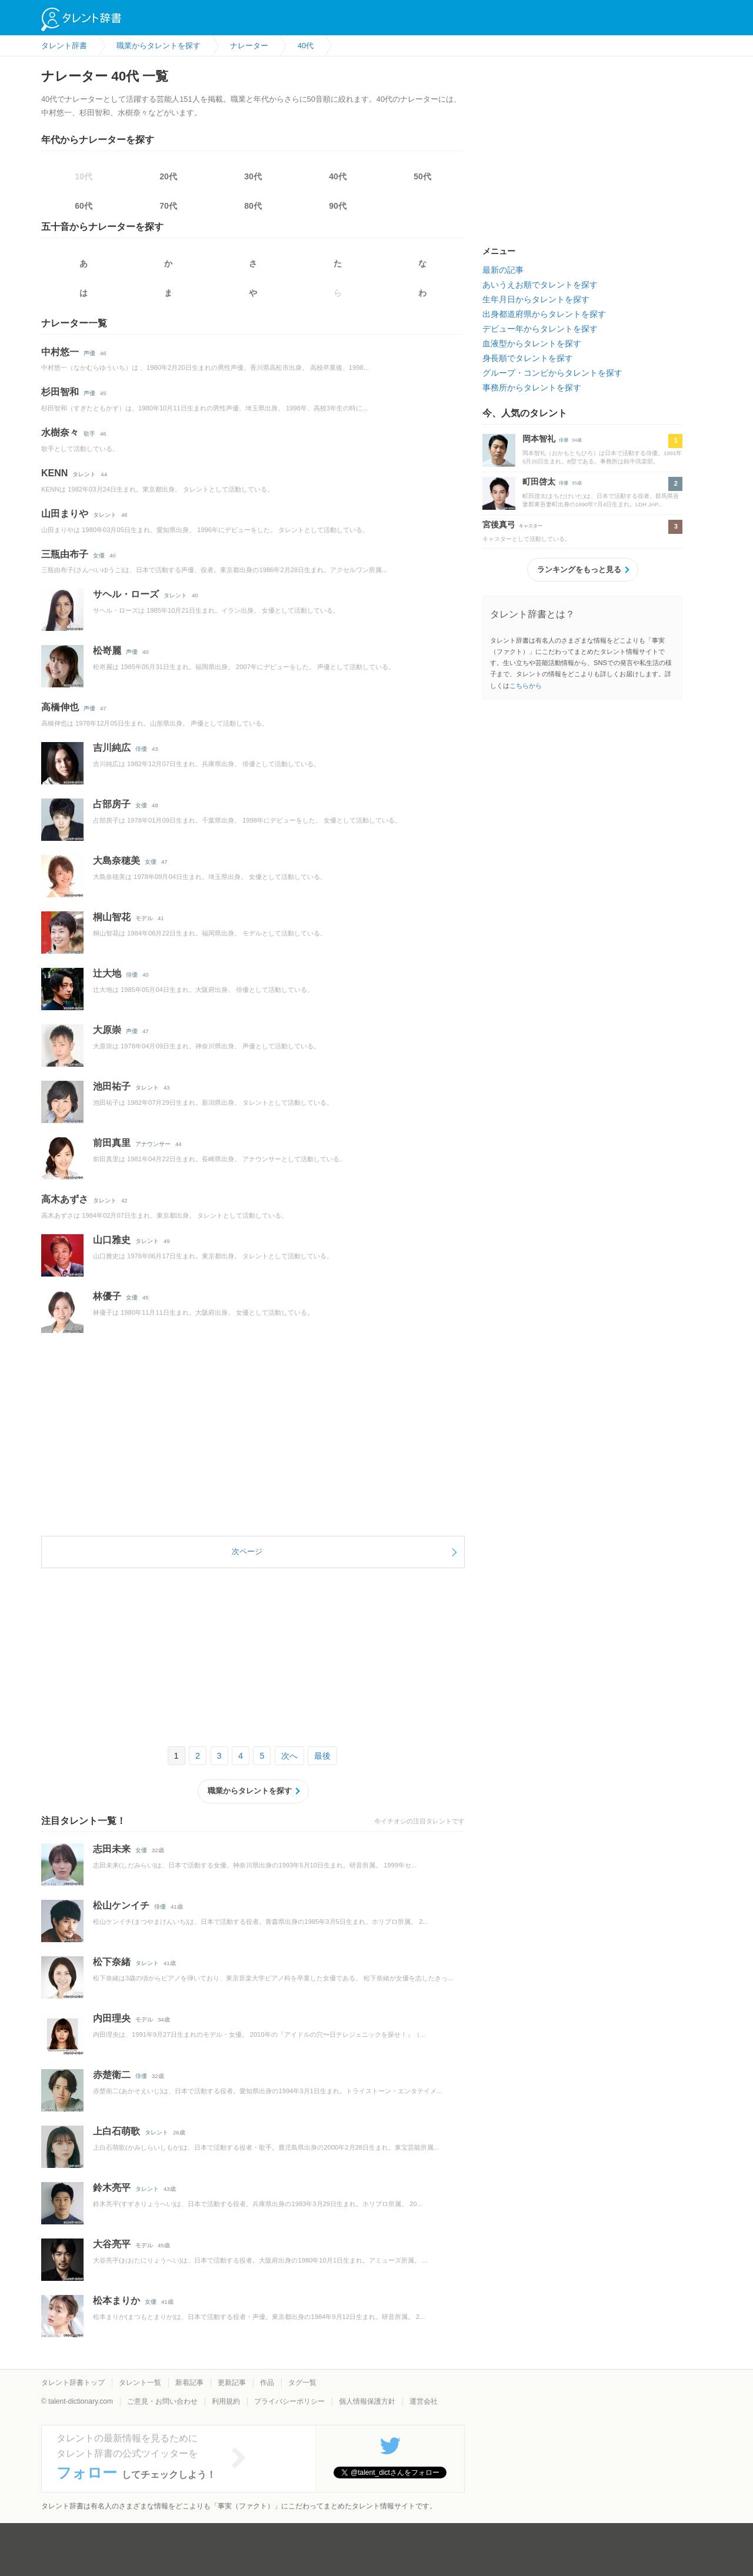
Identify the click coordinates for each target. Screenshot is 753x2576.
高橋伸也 (60, 707)
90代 (337, 206)
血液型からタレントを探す (531, 343)
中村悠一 (60, 352)
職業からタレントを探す (250, 1790)
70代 (168, 206)
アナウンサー (153, 1144)
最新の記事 (503, 270)
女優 (99, 555)
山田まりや (64, 514)
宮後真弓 (498, 524)
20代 (168, 176)
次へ (289, 1755)
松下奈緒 (112, 1962)
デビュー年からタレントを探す (540, 328)
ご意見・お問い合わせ (162, 2401)
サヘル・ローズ (126, 594)
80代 (253, 206)
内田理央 (112, 2018)
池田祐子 (112, 1086)
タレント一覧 (140, 2382)
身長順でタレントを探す (527, 358)
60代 (83, 206)
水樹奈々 (60, 432)
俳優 (141, 749)
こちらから (525, 685)
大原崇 (107, 1030)
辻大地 (107, 973)
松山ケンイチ (121, 1905)
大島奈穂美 (116, 861)
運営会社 (423, 2401)
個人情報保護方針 (367, 2401)
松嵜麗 (107, 651)
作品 (267, 2382)
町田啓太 (538, 481)
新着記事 (189, 2382)
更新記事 (232, 2382)
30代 (253, 176)
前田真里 (112, 1143)
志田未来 (112, 1849)
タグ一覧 (302, 2382)
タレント (84, 474)
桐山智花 (112, 917)
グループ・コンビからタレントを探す (552, 372)
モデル (144, 918)
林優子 (107, 1296)
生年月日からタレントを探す (535, 299)
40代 (337, 176)
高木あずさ (64, 1199)
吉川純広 (112, 748)
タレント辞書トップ (73, 2382)
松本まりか (116, 2301)
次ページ (247, 1551)
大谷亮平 (112, 2244)
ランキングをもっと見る (579, 569)
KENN (54, 473)
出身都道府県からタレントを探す (544, 314)
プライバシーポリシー (289, 2401)
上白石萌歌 (116, 2131)
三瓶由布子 (64, 554)
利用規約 (226, 2401)
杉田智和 (60, 392)
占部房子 (112, 804)
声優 (89, 353)
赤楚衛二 (112, 2075)
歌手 (89, 433)
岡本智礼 (538, 438)
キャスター (530, 526)
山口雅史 (112, 1240)
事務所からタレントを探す (531, 387)
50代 (422, 176)
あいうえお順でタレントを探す (540, 284)
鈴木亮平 (112, 2188)
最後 (322, 1755)
